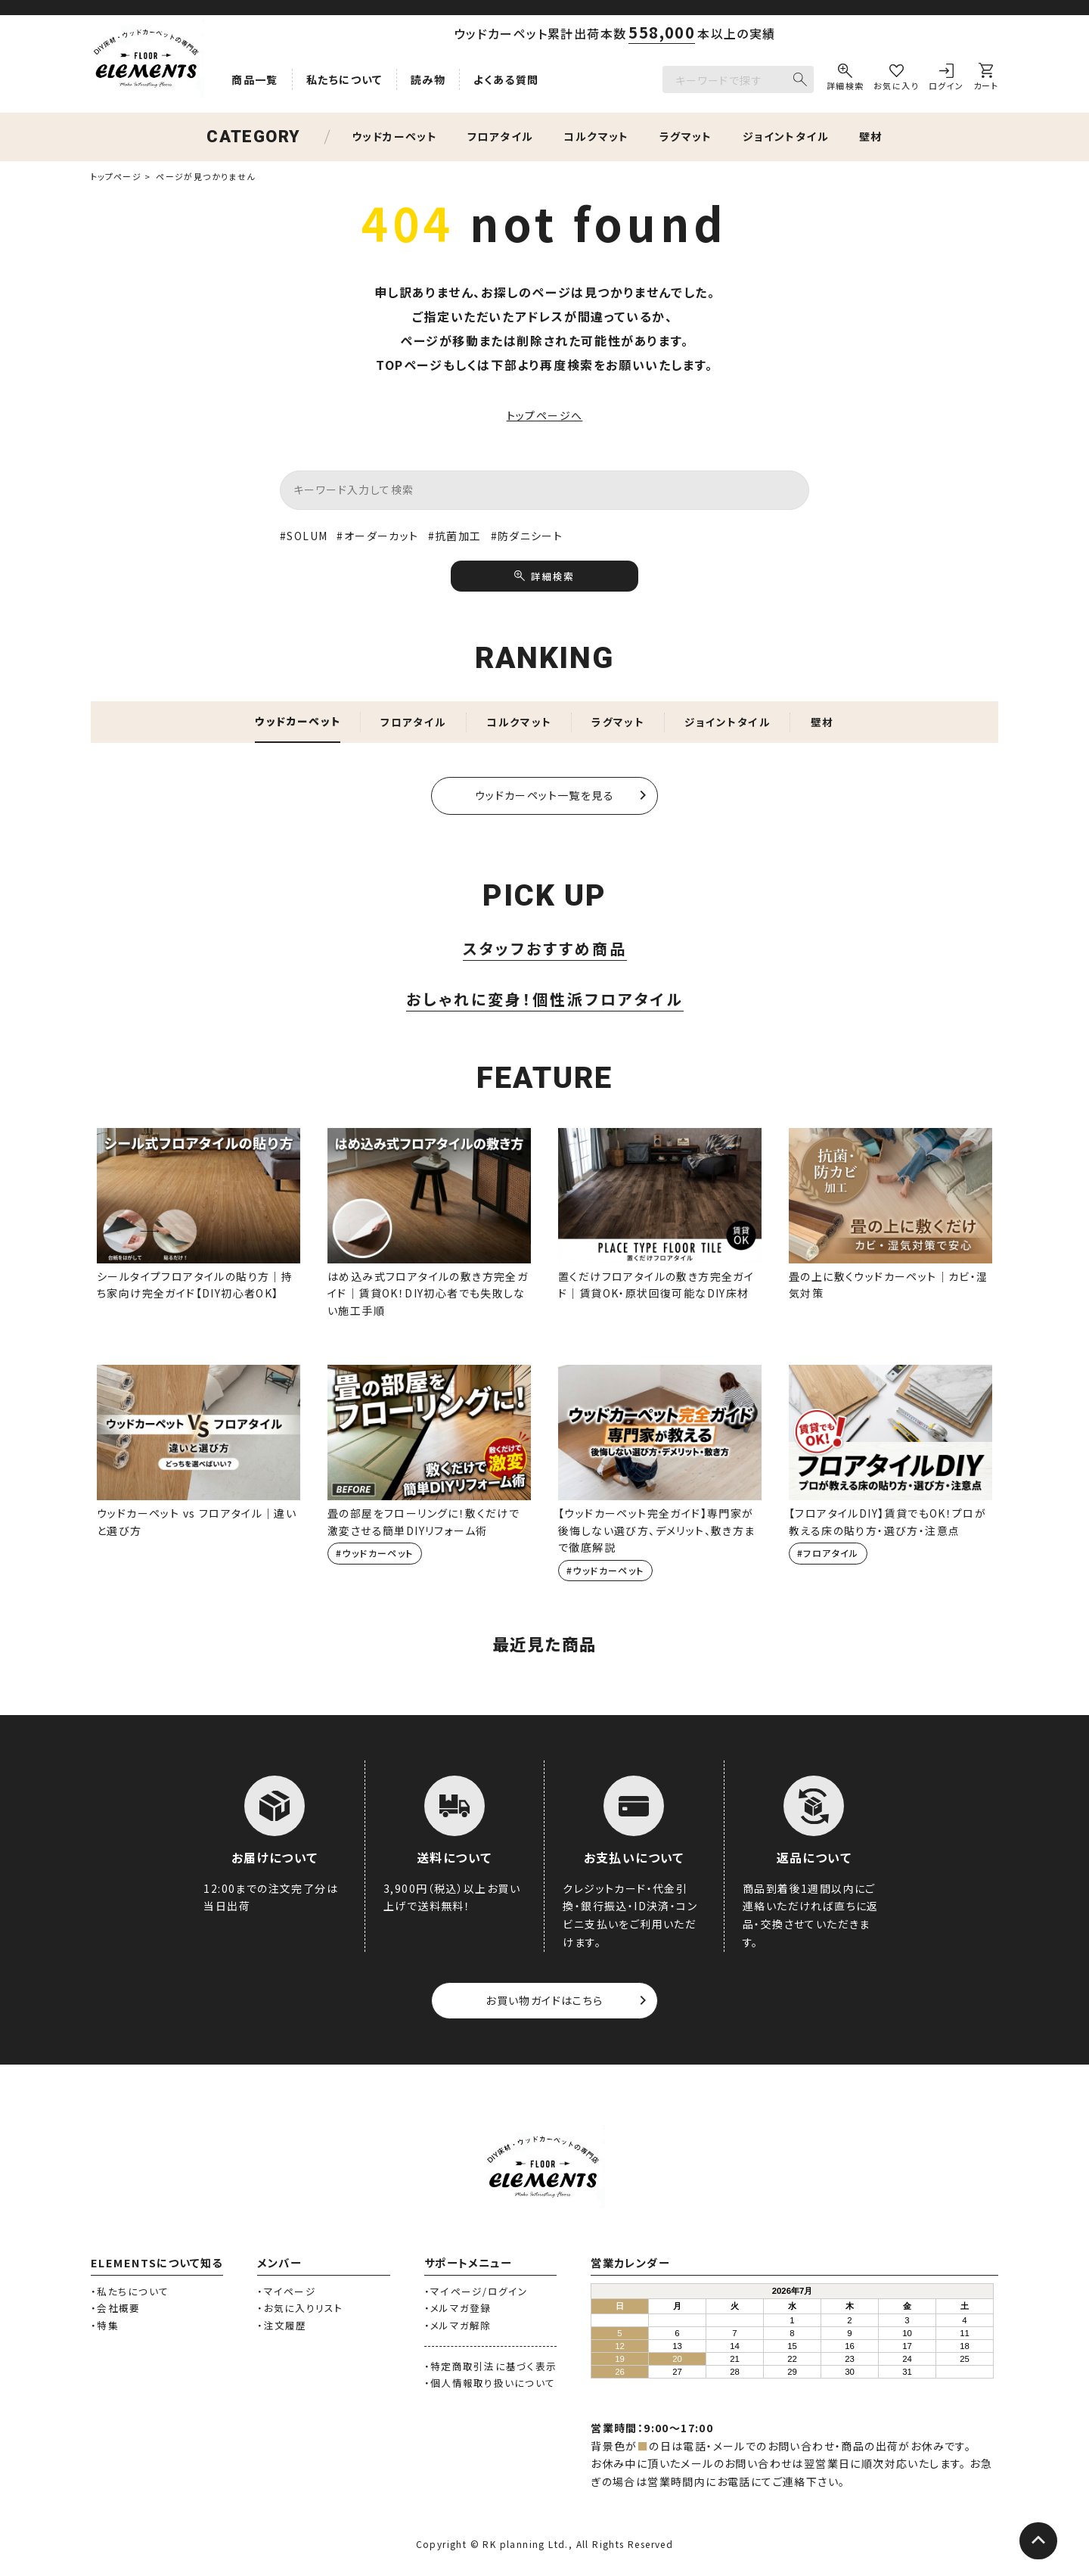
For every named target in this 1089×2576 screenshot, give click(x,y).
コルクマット (595, 136)
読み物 (428, 79)
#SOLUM (303, 535)
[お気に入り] (896, 79)
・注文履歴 (281, 2327)
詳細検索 (552, 576)
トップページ (116, 176)
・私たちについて (130, 2292)
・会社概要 (115, 2310)
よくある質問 (505, 79)
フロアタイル (500, 136)
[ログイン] (946, 79)
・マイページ (286, 2292)
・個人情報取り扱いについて (489, 2385)
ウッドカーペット (394, 136)
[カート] (985, 79)
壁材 (871, 136)
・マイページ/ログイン (476, 2292)
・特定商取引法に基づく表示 (490, 2367)
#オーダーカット (377, 535)
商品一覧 (254, 79)
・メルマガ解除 (458, 2327)
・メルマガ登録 (458, 2310)
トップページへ (545, 415)
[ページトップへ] (1037, 2542)
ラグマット (685, 136)
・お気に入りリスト (300, 2310)
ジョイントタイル (786, 136)
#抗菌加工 (455, 535)
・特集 (105, 2327)
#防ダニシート (527, 535)
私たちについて (344, 79)
